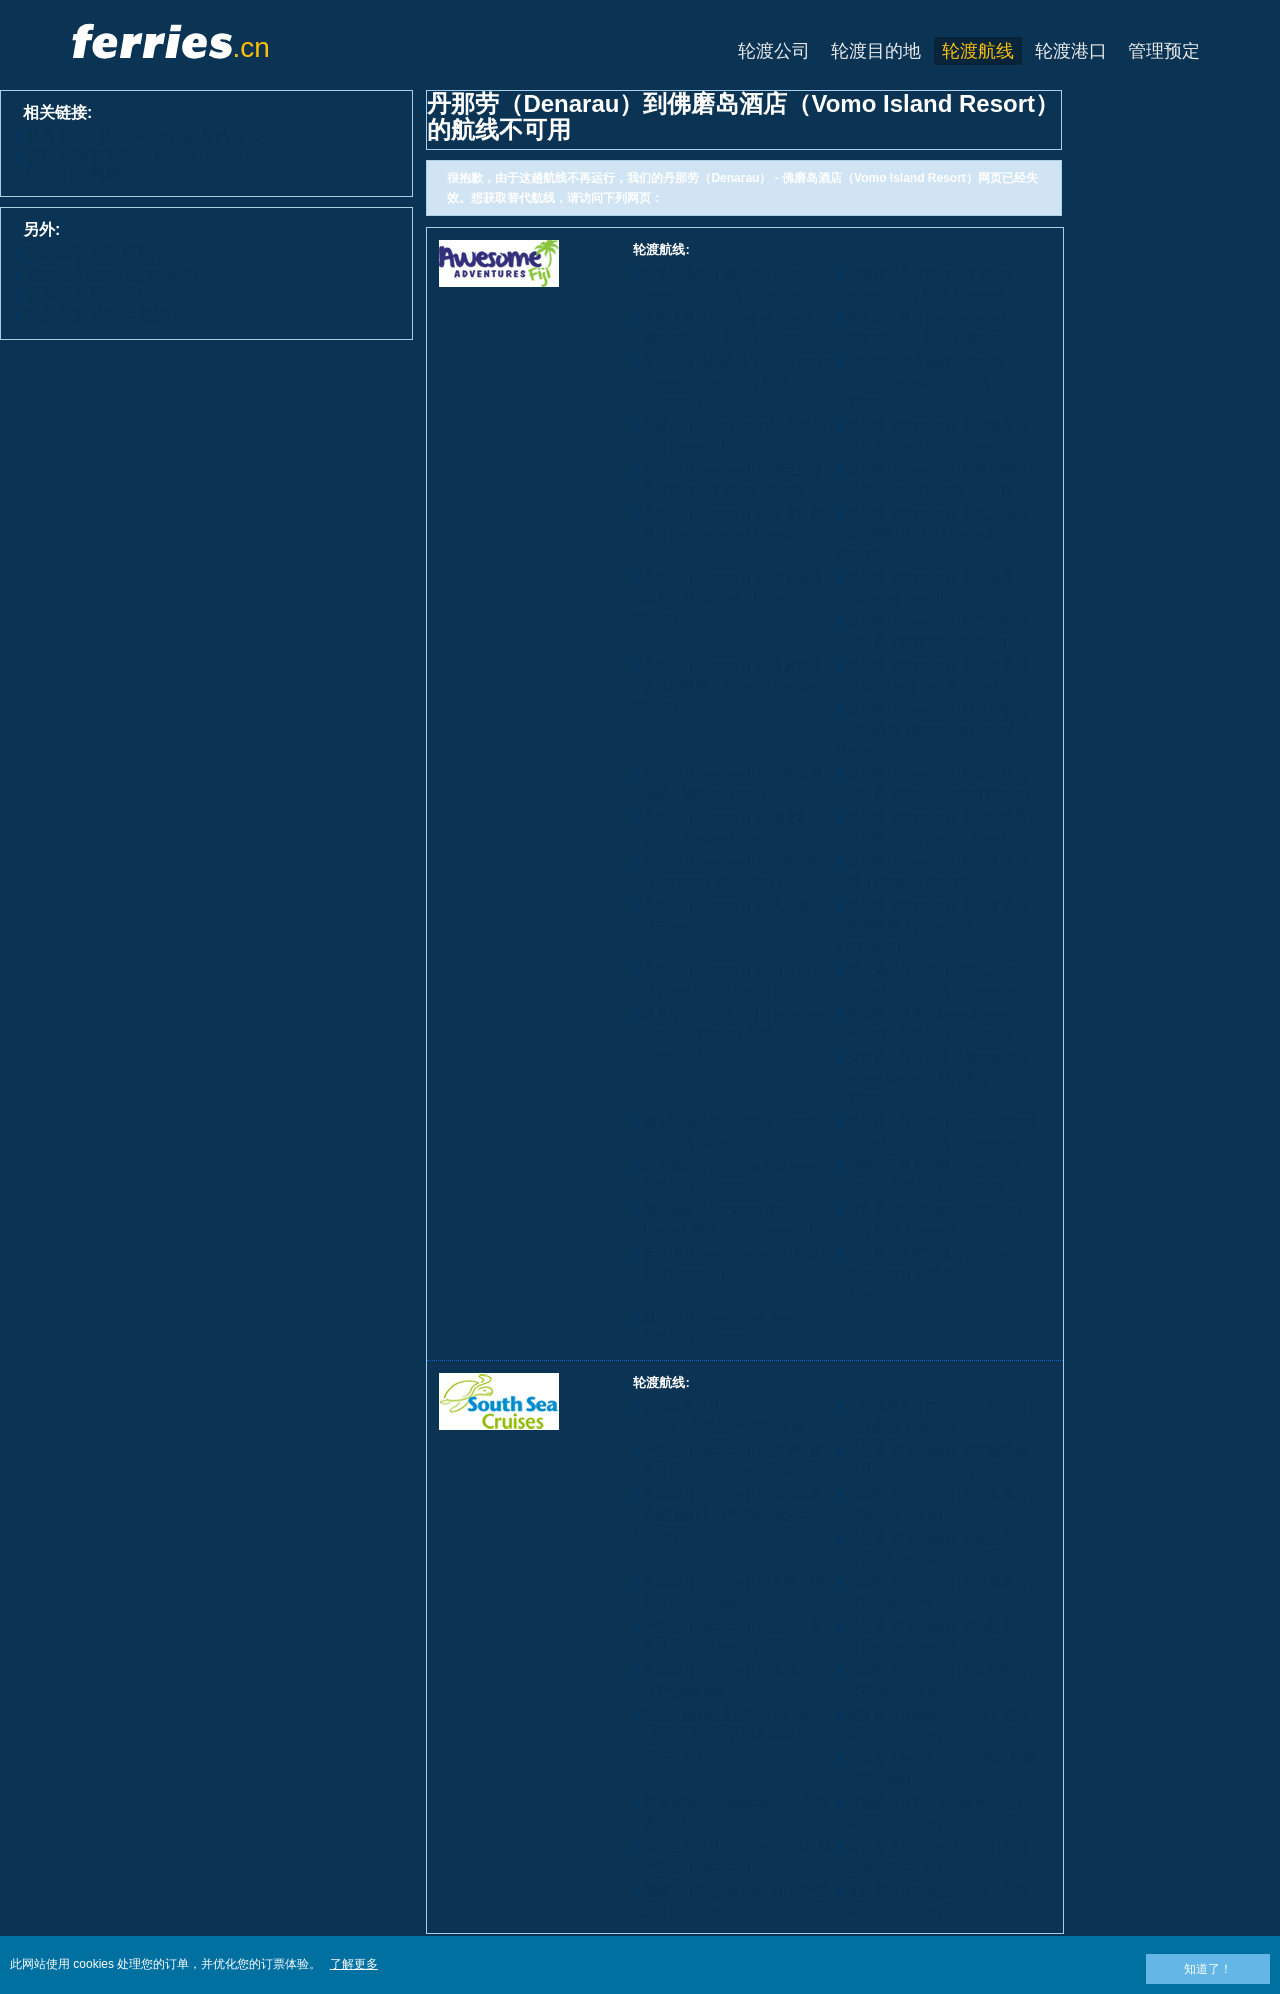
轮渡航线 (978, 51)
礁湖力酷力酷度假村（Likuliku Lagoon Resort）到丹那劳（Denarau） (724, 1734)
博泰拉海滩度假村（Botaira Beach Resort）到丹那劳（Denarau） (921, 381)
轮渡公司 (774, 51)
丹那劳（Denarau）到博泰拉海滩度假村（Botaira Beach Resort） (728, 597)
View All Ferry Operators (112, 273)
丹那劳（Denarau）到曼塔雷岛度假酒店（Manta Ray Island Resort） (932, 729)
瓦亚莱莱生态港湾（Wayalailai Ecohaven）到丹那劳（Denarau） (930, 1273)
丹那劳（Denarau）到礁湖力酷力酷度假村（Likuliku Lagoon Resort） (728, 1514)
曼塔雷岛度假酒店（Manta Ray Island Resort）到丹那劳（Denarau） (932, 1077)
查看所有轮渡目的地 (98, 315)
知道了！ (1208, 1969)
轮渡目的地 (876, 51)
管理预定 (1164, 51)
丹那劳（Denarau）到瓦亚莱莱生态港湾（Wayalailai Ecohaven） (932, 925)
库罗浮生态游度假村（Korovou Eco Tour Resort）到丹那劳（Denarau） (727, 1033)
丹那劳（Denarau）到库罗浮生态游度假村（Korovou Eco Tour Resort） (728, 685)
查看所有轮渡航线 (90, 252)
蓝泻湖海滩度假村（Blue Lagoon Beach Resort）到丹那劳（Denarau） (733, 381)
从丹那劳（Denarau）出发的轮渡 (144, 135)
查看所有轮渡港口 (90, 294)
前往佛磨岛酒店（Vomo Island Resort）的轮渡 (134, 164)
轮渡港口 (1071, 51)
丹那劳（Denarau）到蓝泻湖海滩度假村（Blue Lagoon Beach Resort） (932, 533)
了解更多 (354, 1964)
